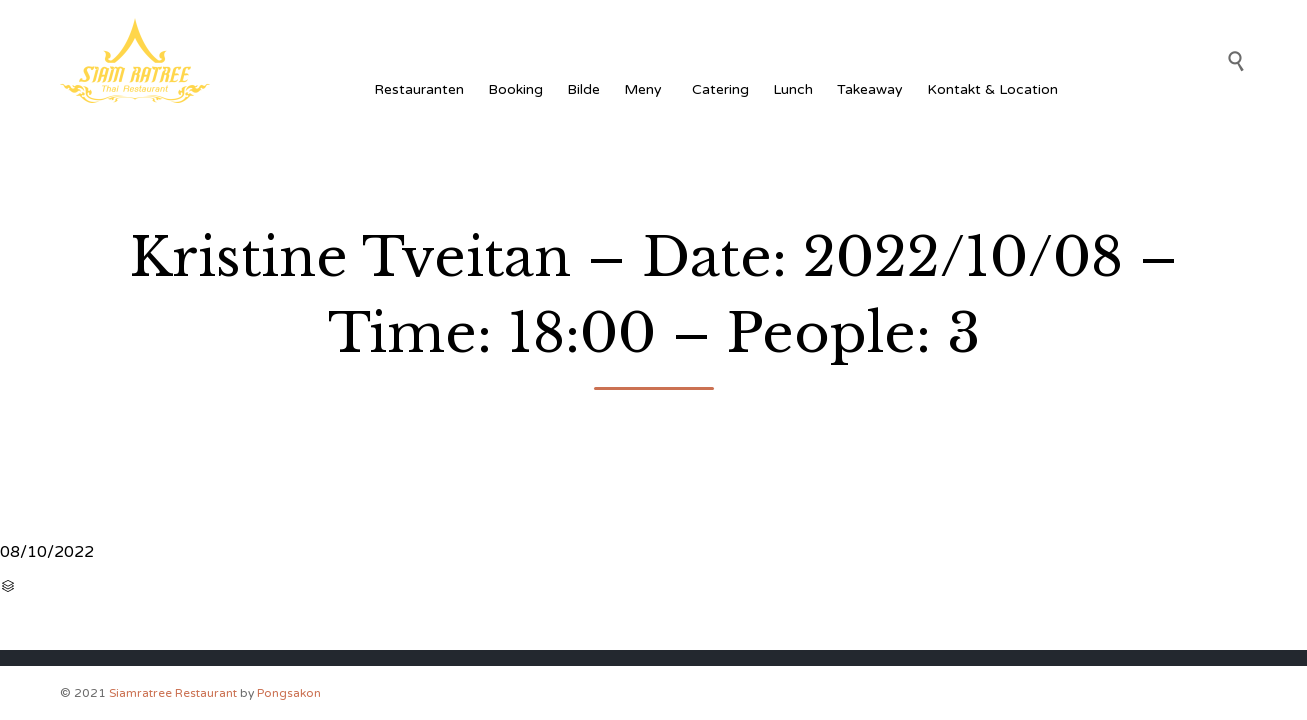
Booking (515, 89)
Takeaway (870, 89)
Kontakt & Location (992, 89)
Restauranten (419, 89)
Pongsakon (289, 693)
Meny (646, 89)
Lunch (793, 89)
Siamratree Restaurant (173, 693)
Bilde (583, 89)
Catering (720, 89)
